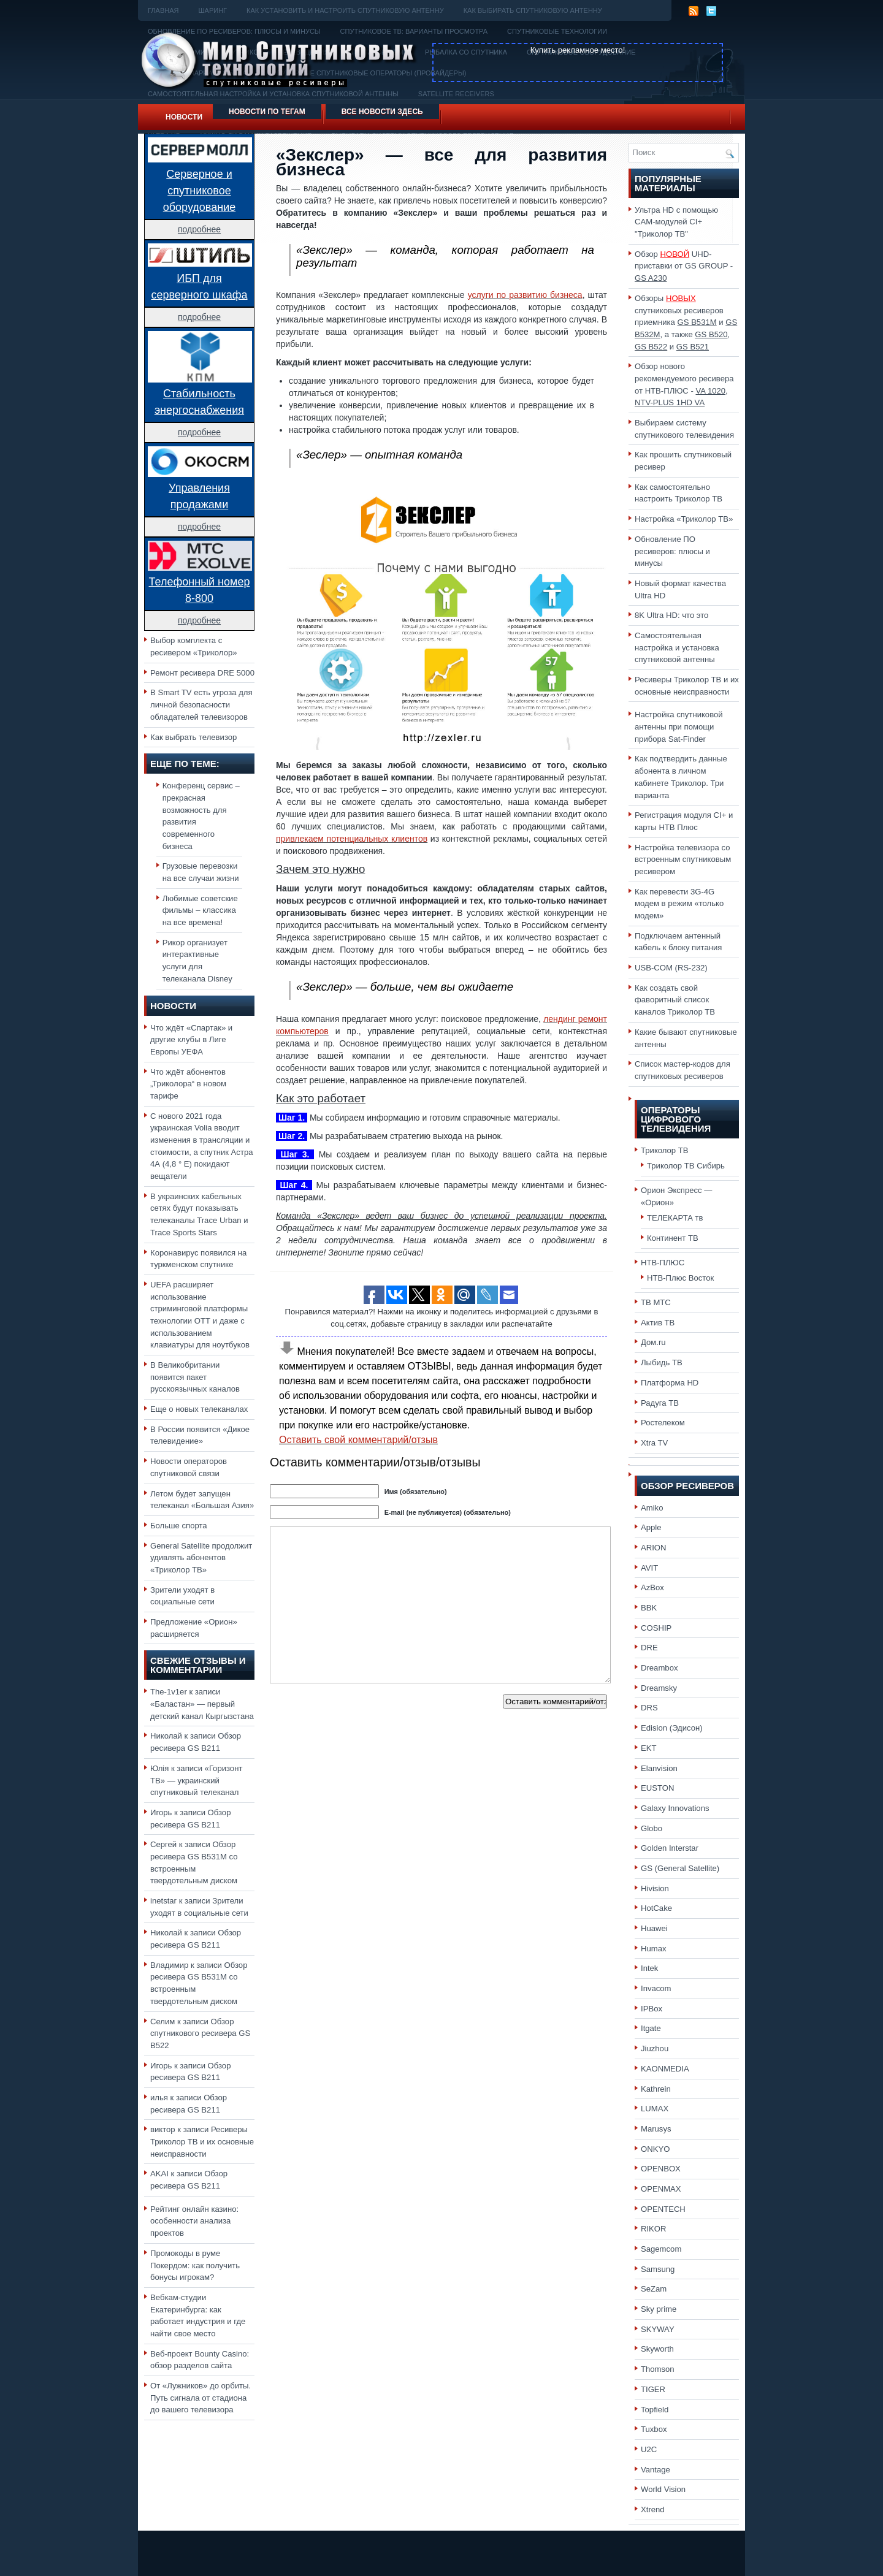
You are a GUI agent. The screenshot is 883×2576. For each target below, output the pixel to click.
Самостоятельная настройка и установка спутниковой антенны (677, 647)
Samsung (658, 2269)
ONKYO (655, 2149)
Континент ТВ (672, 1238)
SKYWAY (658, 2329)
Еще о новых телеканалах (199, 1409)
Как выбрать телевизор (193, 737)
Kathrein (656, 2089)
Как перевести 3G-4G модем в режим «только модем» (679, 903)
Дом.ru (653, 1342)
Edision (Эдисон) (672, 1727)
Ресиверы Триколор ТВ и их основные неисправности (202, 2141)
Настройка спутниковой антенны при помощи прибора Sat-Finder (679, 726)
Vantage (655, 2469)
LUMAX (654, 2108)
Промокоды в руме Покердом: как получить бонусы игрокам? (195, 2265)
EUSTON (657, 1788)
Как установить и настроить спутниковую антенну (345, 10)
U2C (649, 2449)
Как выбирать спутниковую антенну (533, 10)
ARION (654, 1547)
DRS (649, 1707)
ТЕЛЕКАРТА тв (675, 1217)
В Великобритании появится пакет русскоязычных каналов (195, 1376)
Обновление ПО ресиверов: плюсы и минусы (672, 551)
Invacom (656, 1988)
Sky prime (658, 2309)
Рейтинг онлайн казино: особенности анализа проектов (194, 2221)
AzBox (652, 1587)
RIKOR (654, 2228)
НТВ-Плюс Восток (680, 1277)
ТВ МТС (656, 1302)
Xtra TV (654, 1442)
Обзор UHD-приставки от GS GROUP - (684, 266)
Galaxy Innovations (675, 1808)
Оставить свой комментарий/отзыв (358, 1440)
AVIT (649, 1567)
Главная (163, 10)
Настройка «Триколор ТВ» (684, 519)
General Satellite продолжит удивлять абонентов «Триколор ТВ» (201, 1557)
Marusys (656, 2128)
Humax (654, 1948)
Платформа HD (669, 1382)
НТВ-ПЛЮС (662, 1262)
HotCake (656, 1908)
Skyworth (657, 2348)
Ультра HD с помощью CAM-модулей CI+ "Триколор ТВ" (676, 221)
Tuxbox (654, 2429)
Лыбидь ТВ (661, 1362)
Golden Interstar (669, 1848)
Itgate (651, 2028)
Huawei (654, 1928)
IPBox (651, 2008)
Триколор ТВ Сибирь (686, 1165)
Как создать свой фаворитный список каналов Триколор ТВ (675, 999)
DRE (649, 1647)
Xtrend (653, 2509)
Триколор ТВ (665, 1150)
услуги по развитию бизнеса (525, 295)
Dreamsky (659, 1688)
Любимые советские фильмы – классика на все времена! (200, 910)
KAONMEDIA (665, 2068)
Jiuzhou (654, 2048)
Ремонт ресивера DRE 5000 (202, 672)
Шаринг (212, 10)
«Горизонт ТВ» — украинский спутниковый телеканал (196, 1780)
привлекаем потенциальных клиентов (351, 839)
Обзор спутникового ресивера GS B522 (200, 2033)
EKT (649, 1748)
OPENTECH (663, 2209)
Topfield (654, 2409)
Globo (651, 1828)
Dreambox (659, 1667)
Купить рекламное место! (577, 50)
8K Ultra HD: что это (671, 615)
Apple (651, 1527)
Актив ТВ (658, 1322)
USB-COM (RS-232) (671, 967)
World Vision (663, 2489)
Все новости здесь (382, 111)
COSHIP (656, 1628)
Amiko (652, 1507)
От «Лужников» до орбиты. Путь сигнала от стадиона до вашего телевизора (200, 2397)
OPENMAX (661, 2188)
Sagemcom (661, 2249)
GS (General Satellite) (680, 1868)
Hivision (655, 1888)
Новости (184, 117)
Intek (649, 1968)
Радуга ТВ (660, 1403)
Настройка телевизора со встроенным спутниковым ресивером (683, 859)
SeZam (654, 2288)
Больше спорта (178, 1525)
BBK (649, 1607)
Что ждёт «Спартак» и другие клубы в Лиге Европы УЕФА (191, 1039)
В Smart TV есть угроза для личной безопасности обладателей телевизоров (201, 704)
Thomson (658, 2369)
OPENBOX (661, 2168)
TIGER (653, 2389)
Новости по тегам (267, 111)
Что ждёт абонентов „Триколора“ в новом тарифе (188, 1083)
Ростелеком (663, 1422)
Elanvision (659, 1768)
